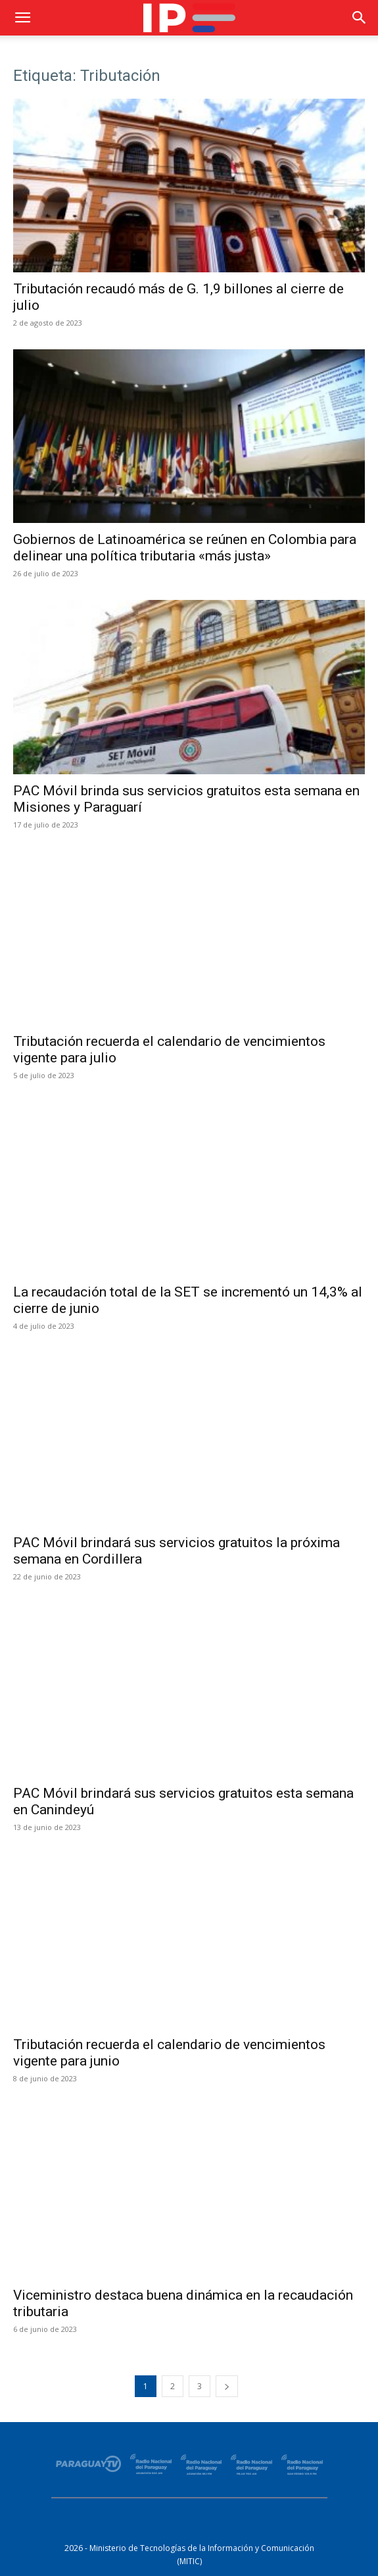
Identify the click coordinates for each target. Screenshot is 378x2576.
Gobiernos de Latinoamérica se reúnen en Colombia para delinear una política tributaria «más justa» (184, 548)
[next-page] (227, 2386)
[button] (22, 18)
